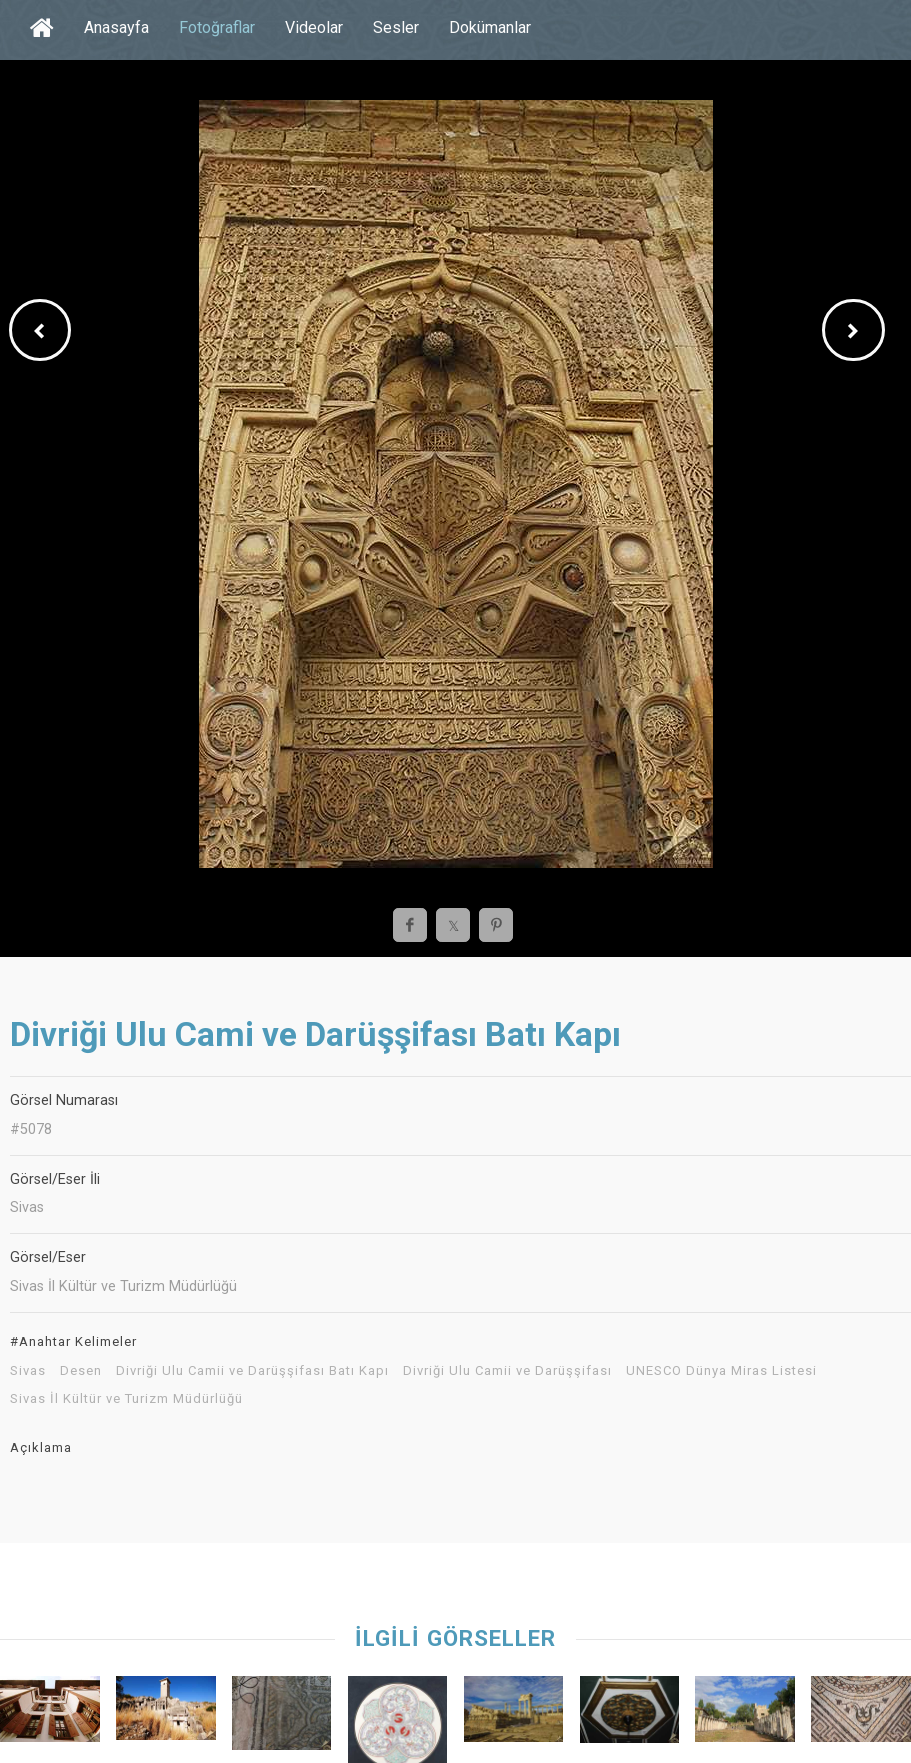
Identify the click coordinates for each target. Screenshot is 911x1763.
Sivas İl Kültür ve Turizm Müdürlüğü (126, 1399)
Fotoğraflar (217, 27)
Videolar (314, 27)
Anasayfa (116, 27)
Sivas (28, 1371)
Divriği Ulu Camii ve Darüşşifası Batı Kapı (252, 1371)
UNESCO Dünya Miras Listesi (721, 1371)
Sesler (396, 27)
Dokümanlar (490, 27)
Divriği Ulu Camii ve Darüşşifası (507, 1371)
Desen (81, 1371)
